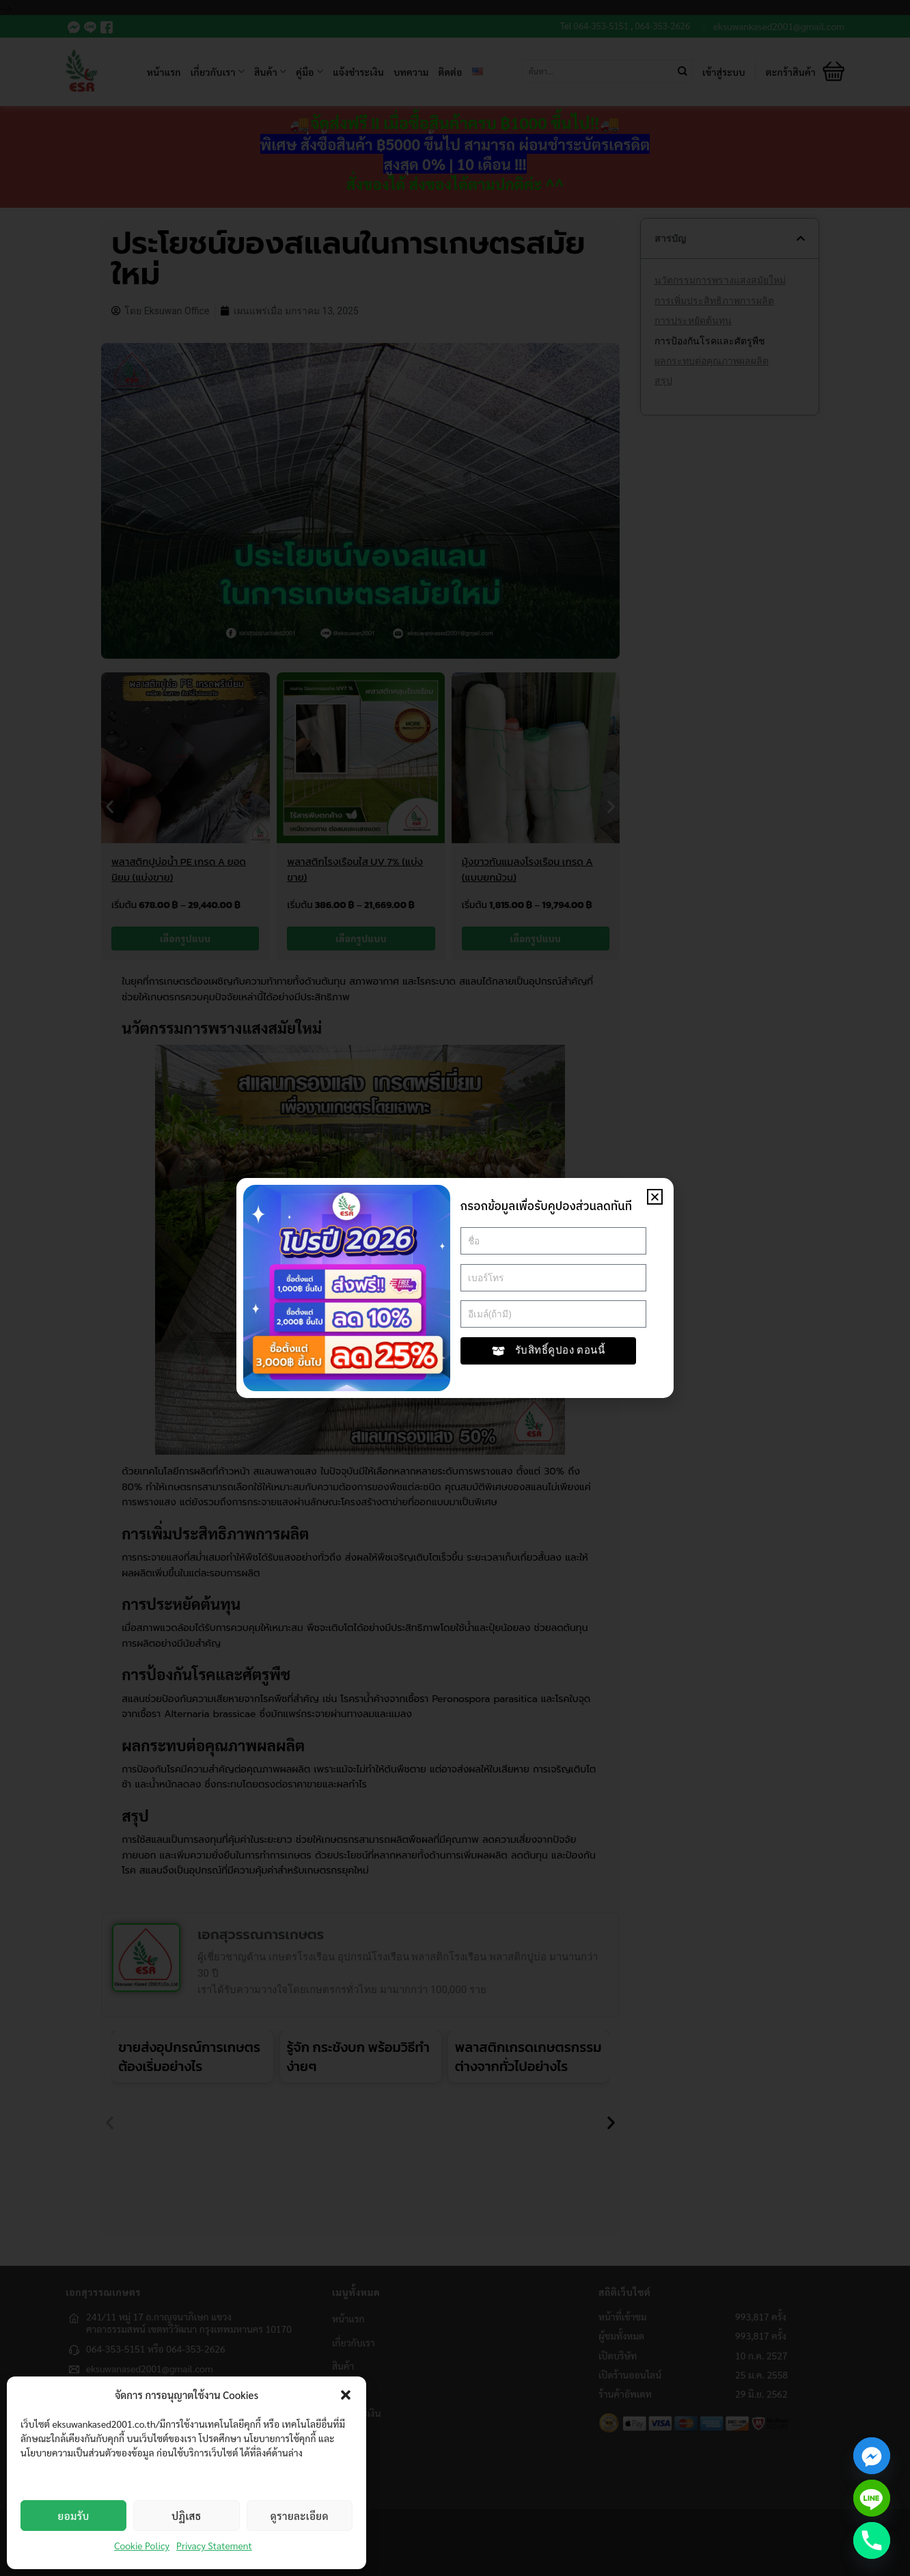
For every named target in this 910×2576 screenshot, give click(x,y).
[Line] (871, 2498)
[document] (455, 1288)
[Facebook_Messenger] (871, 2455)
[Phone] (871, 2540)
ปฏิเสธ (186, 2515)
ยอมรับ (73, 2515)
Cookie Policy (141, 2545)
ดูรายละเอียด (300, 2515)
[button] (346, 2395)
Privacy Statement (214, 2545)
